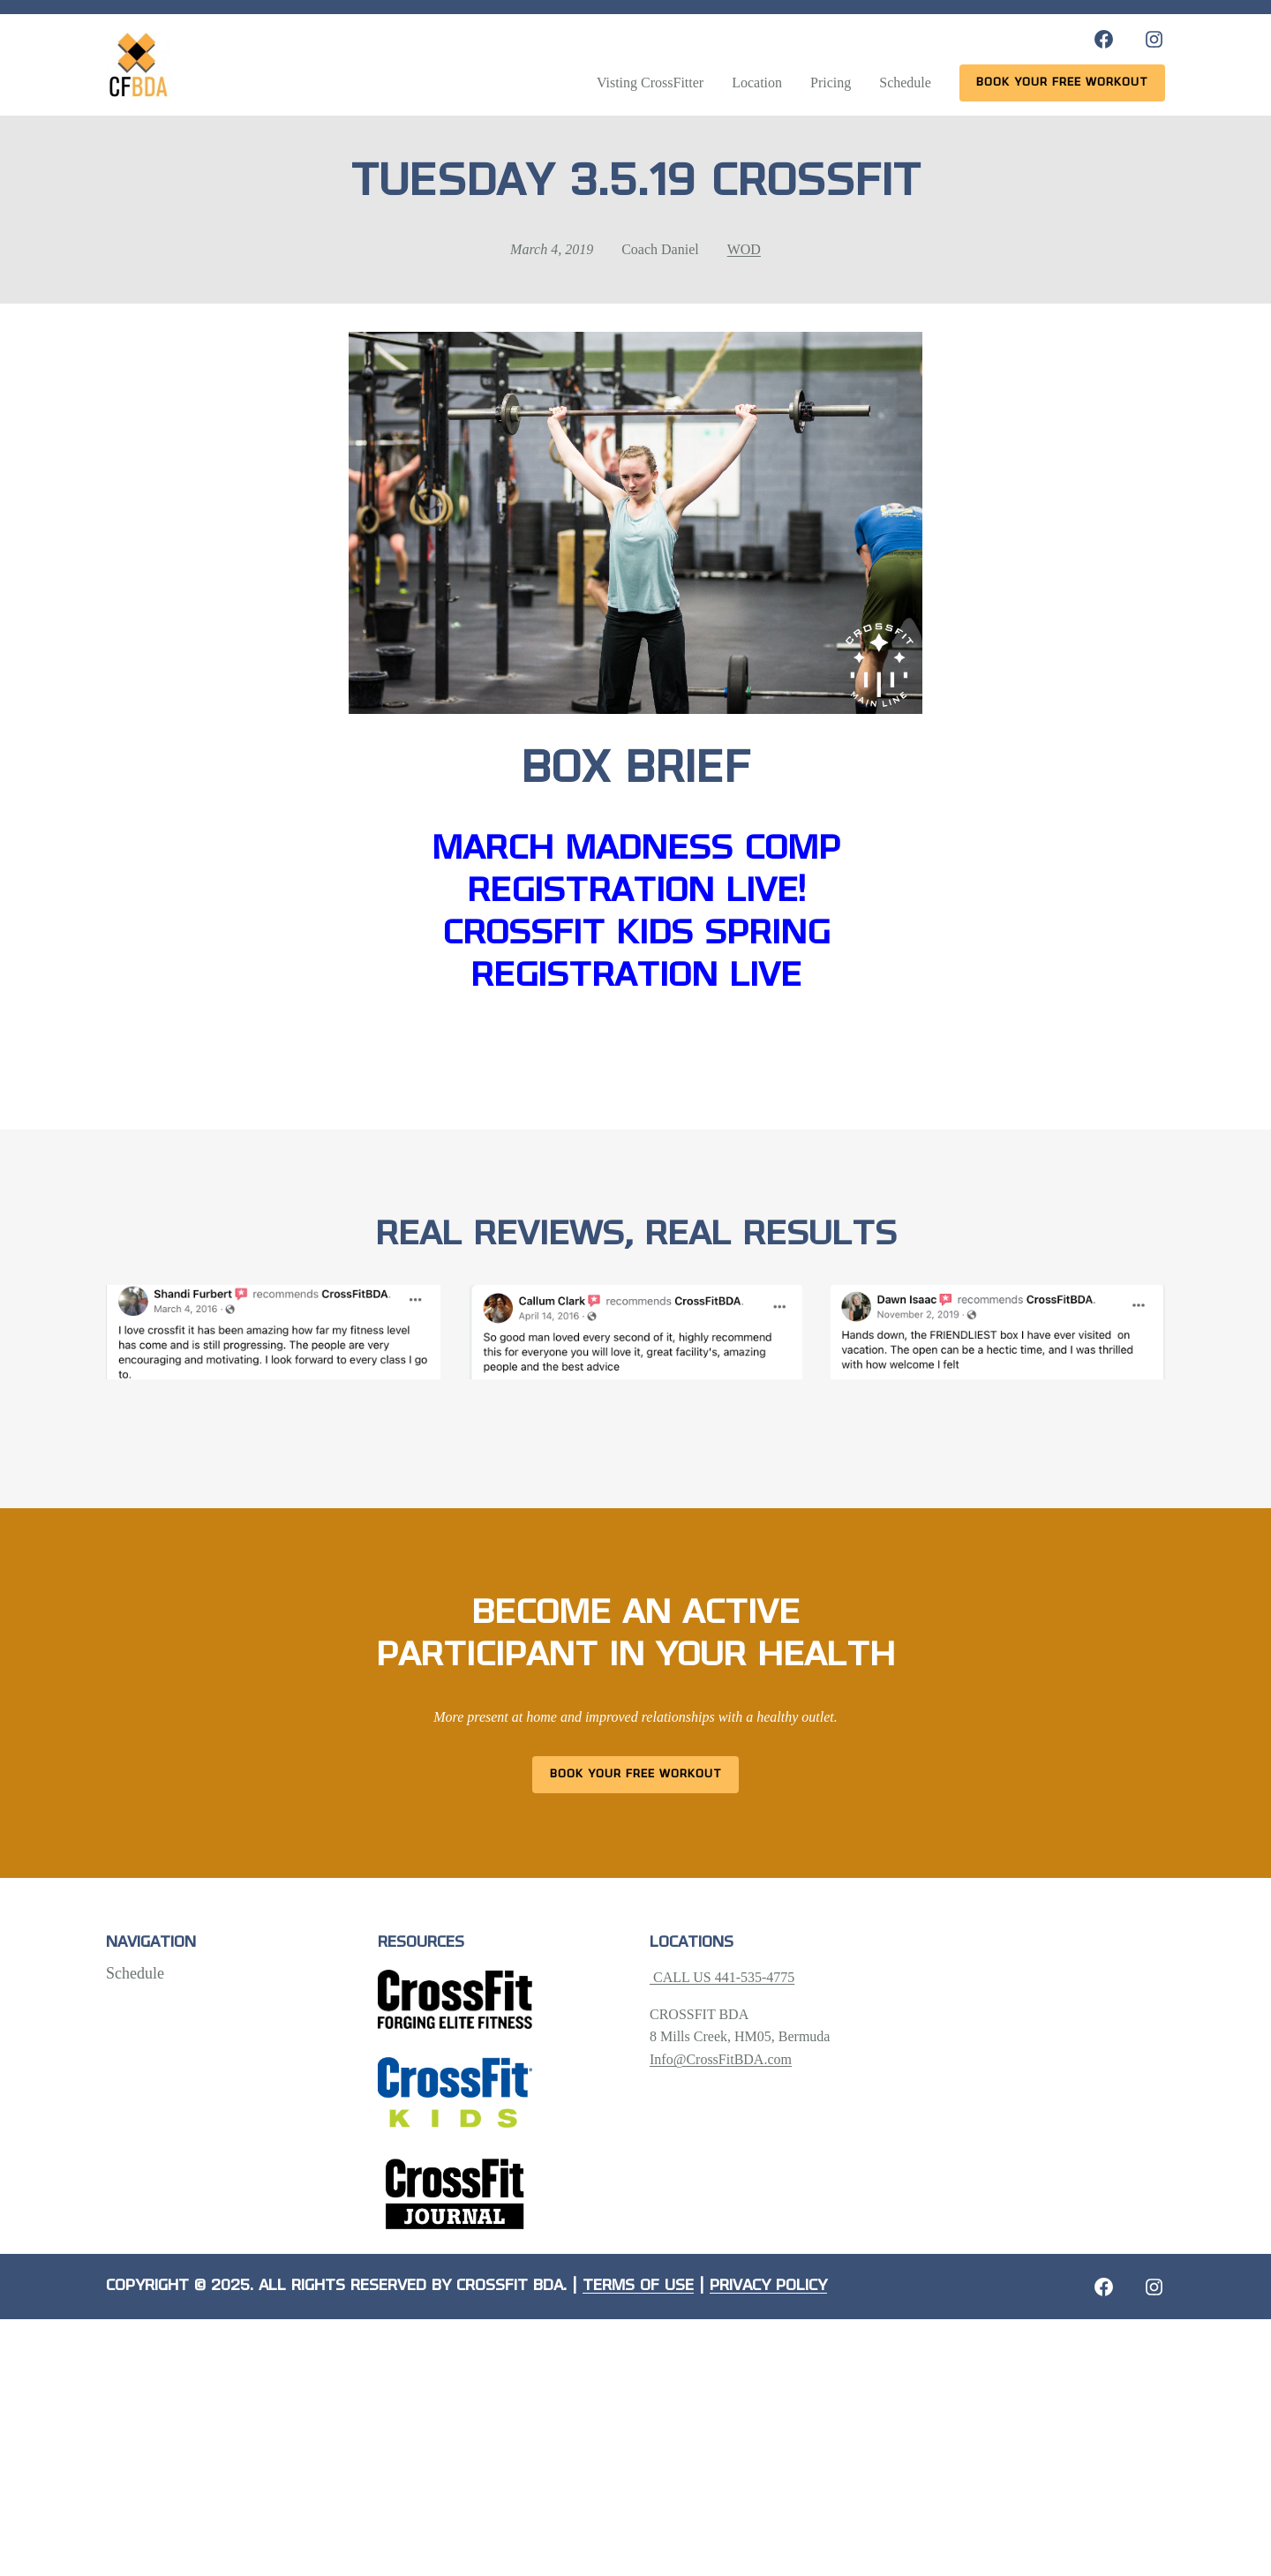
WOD (744, 249)
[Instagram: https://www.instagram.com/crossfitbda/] (1154, 39)
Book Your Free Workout (636, 1774)
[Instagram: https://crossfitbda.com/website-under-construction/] (1154, 2287)
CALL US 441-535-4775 (722, 1977)
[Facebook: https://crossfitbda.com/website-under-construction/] (1104, 2287)
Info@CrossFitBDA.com (721, 2059)
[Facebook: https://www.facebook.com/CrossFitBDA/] (1104, 39)
